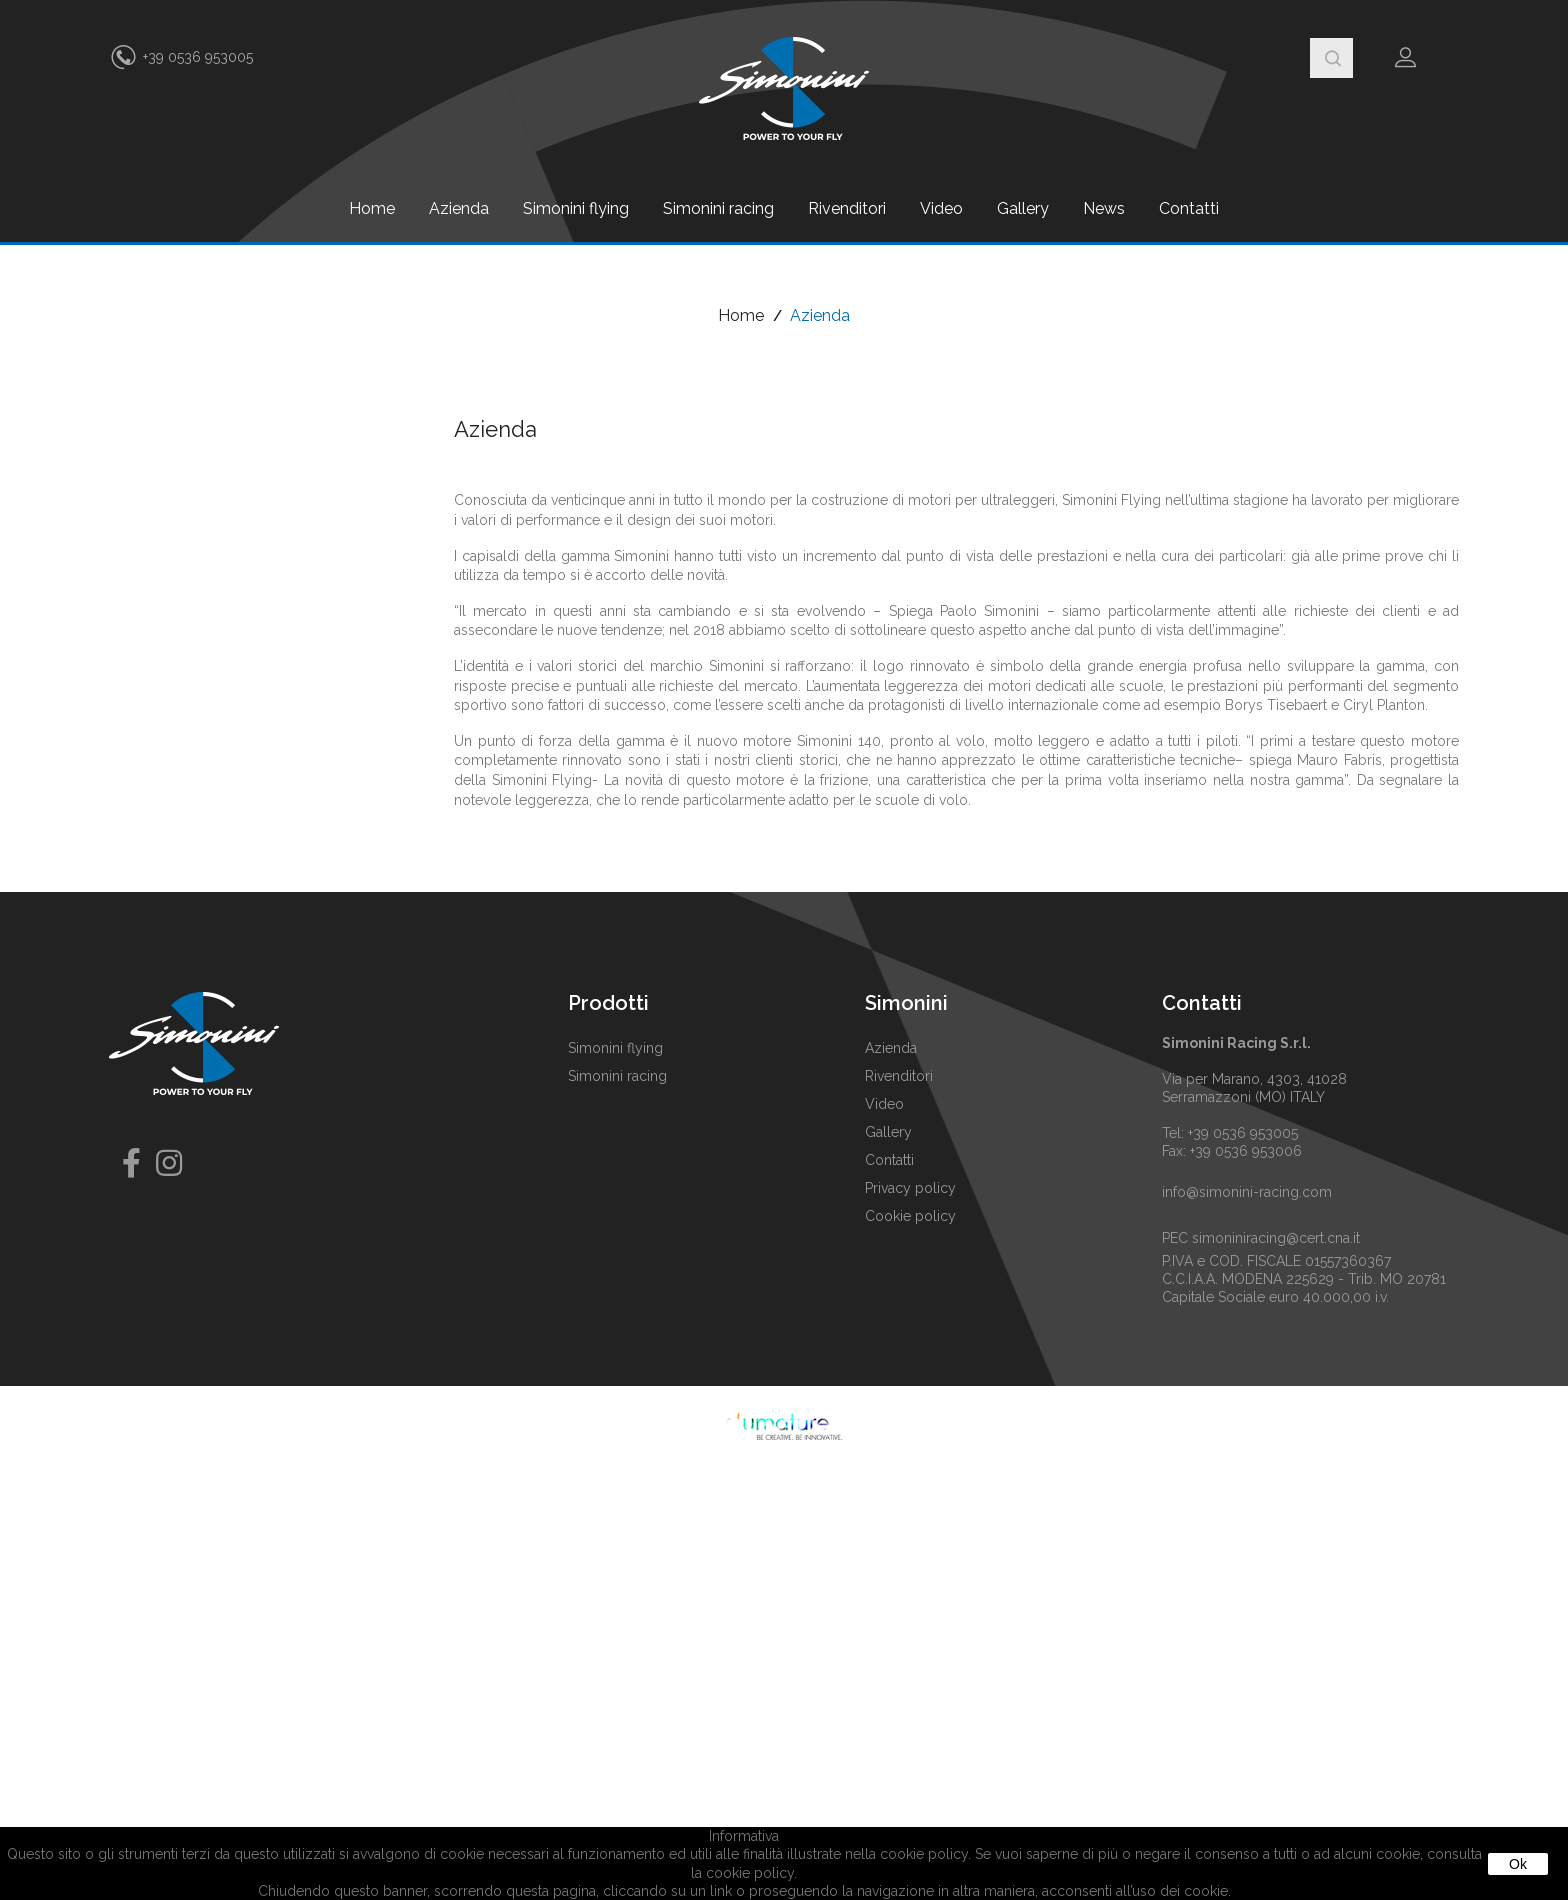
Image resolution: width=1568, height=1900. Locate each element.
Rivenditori (847, 208)
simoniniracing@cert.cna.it (1276, 1238)
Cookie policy (910, 1216)
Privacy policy (910, 1188)
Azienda (459, 208)
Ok (1518, 1864)
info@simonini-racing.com (1247, 1192)
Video (941, 208)
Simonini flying (576, 208)
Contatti (1189, 208)
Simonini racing (718, 208)
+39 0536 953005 (198, 57)
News (1104, 208)
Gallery (1023, 208)
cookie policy (750, 1873)
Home (372, 208)
